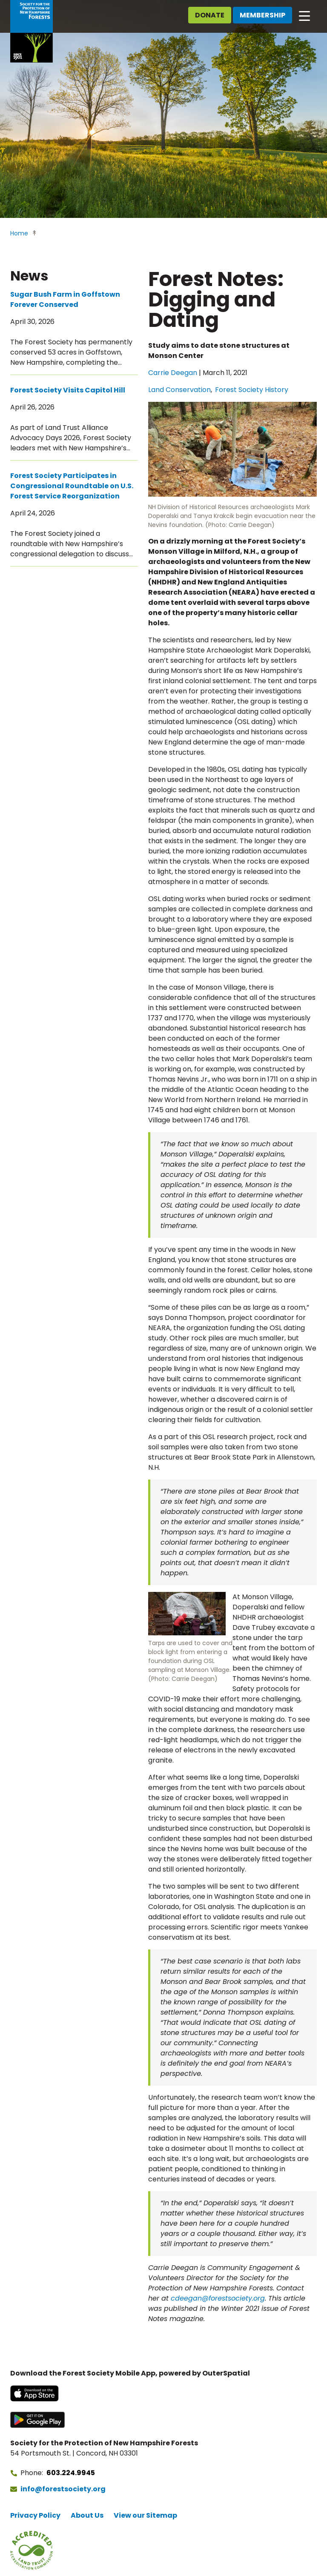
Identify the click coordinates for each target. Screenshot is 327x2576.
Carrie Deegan (172, 373)
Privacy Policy (35, 2515)
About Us (87, 2515)
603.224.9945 (70, 2473)
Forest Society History (251, 390)
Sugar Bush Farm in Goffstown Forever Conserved (65, 299)
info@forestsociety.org (63, 2489)
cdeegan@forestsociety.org (218, 2298)
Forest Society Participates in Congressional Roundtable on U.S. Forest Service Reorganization (71, 486)
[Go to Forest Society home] (31, 31)
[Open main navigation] (304, 15)
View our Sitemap (145, 2515)
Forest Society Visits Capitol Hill (67, 390)
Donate (209, 15)
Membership (262, 15)
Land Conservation (179, 390)
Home (19, 233)
